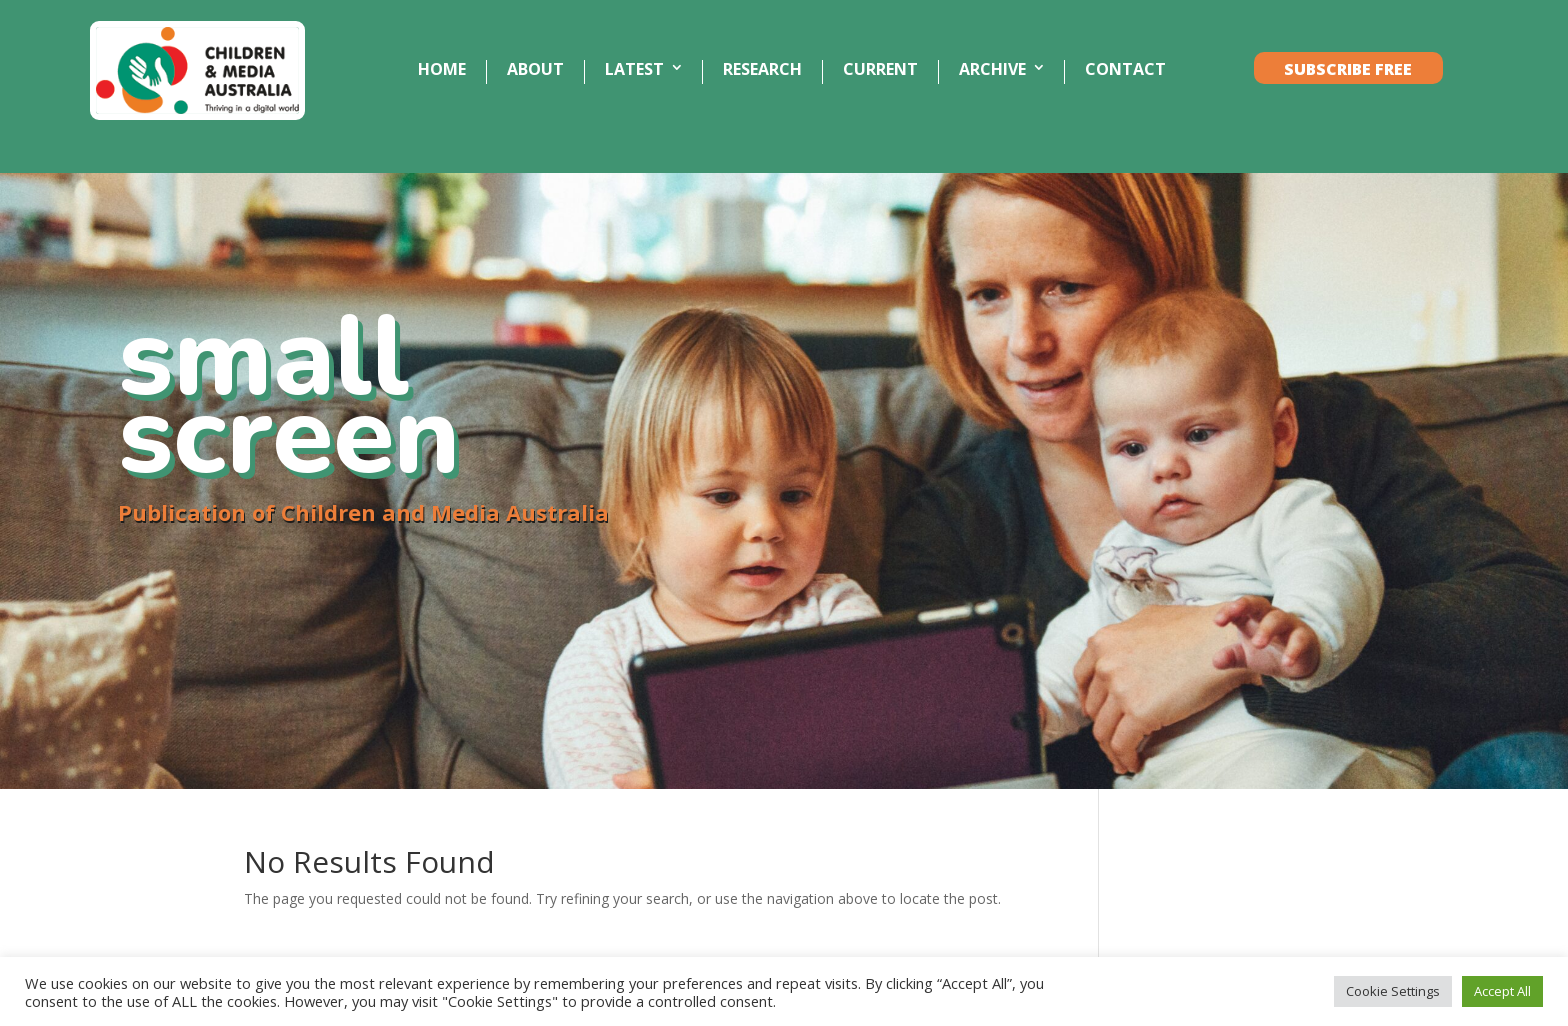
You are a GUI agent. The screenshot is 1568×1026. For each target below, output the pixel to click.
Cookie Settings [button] (1393, 991)
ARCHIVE (992, 70)
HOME (442, 70)
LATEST (634, 70)
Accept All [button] (1502, 991)
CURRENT (880, 70)
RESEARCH (762, 70)
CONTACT (1125, 70)
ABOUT (535, 70)
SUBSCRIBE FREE (1348, 70)
